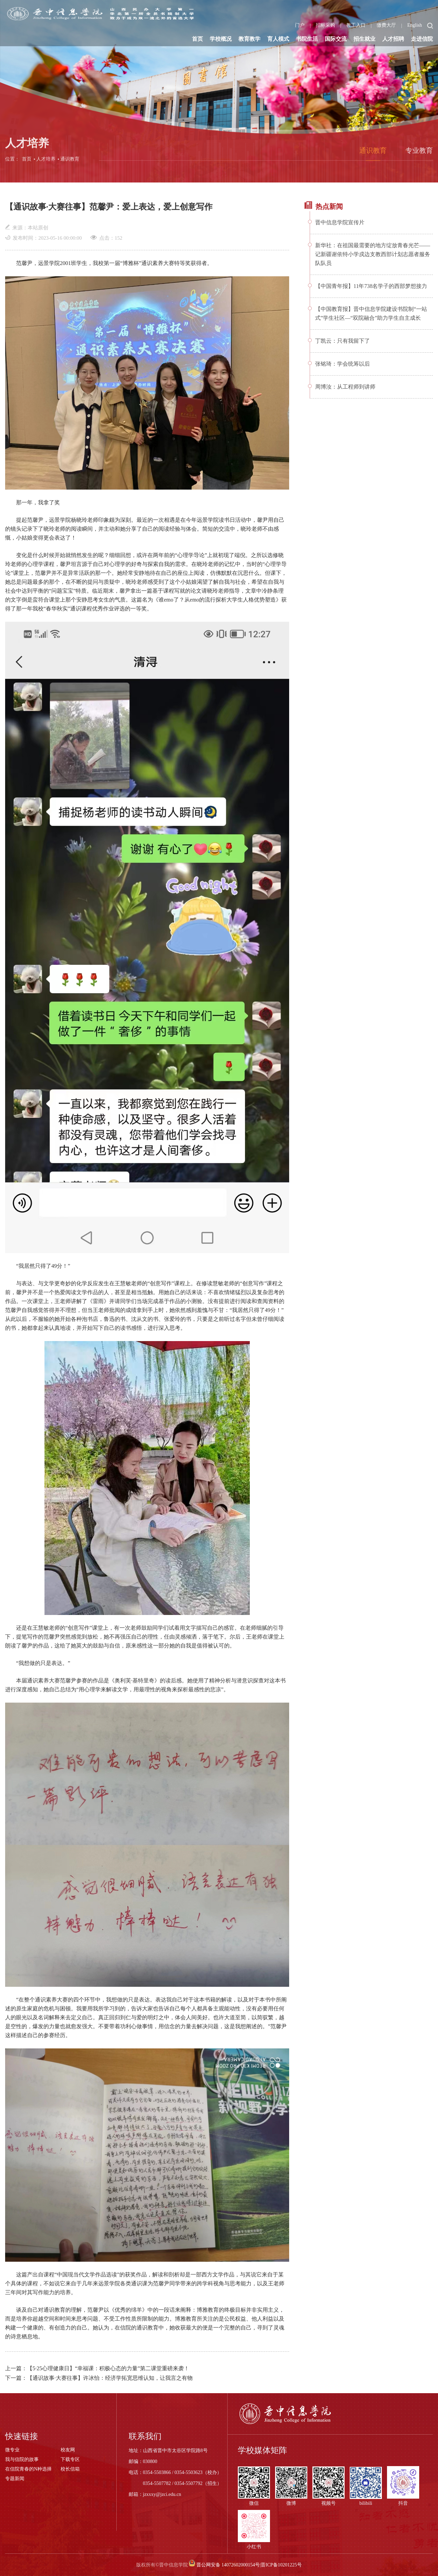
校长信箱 (70, 2469)
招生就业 (364, 39)
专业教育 (419, 153)
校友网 (68, 2449)
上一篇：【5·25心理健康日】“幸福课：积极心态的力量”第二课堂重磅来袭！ (97, 2368)
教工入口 (355, 25)
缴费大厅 (386, 25)
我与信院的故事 (22, 2459)
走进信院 (422, 39)
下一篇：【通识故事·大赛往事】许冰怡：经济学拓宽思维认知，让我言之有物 (99, 2378)
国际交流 (336, 39)
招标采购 (325, 25)
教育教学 (249, 39)
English (414, 25)
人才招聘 (393, 39)
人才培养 (45, 162)
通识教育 (69, 162)
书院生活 (307, 39)
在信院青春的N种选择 (28, 2469)
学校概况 (221, 39)
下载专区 (70, 2459)
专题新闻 (14, 2478)
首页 (197, 39)
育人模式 (278, 39)
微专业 (12, 2449)
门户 (300, 25)
